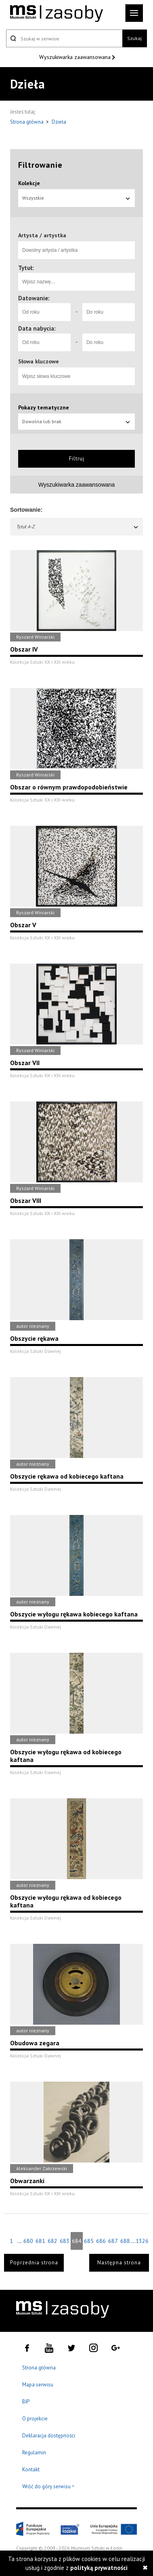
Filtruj (76, 458)
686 (101, 2241)
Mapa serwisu (37, 2384)
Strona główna (27, 121)
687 (113, 2241)
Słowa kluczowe (38, 361)
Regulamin (34, 2452)
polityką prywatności (99, 2568)
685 (89, 2241)
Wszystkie (76, 198)
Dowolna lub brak (76, 421)
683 (64, 2241)
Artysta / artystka (42, 235)
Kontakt (31, 2469)
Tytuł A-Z (77, 526)
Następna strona (119, 2262)
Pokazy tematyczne (43, 407)
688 (125, 2241)
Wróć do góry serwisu (48, 2487)
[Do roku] (108, 312)
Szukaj (134, 38)
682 (52, 2241)
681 (40, 2241)
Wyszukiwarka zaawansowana (75, 57)
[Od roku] (44, 312)
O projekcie (35, 2418)
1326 (142, 2241)
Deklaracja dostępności (48, 2435)
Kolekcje (29, 183)
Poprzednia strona (34, 2262)
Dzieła (59, 121)
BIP (25, 2401)
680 (28, 2241)
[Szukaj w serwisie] (64, 38)
